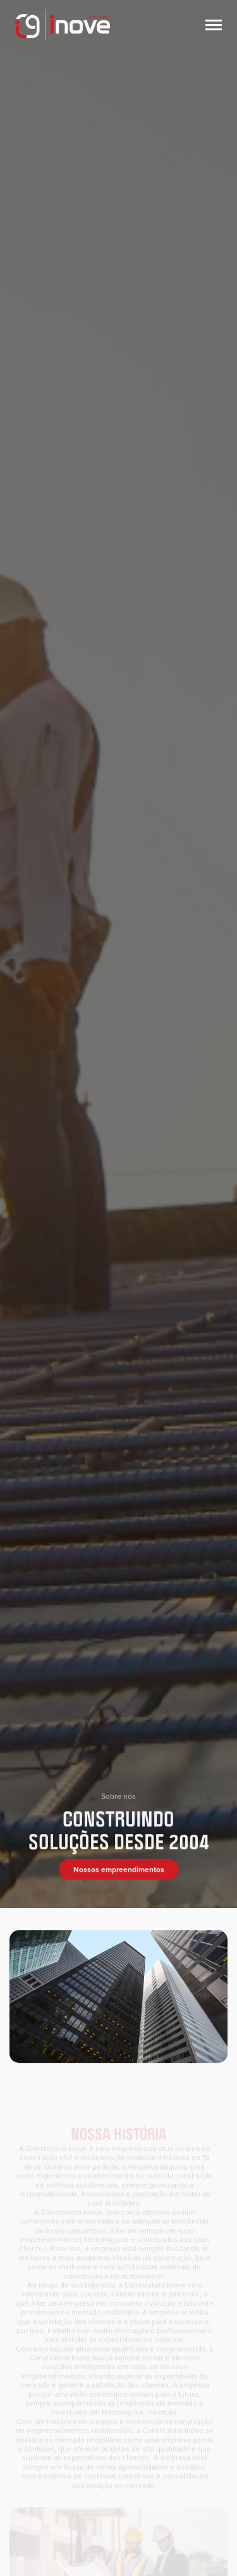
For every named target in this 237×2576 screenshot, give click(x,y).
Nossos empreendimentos (118, 1874)
